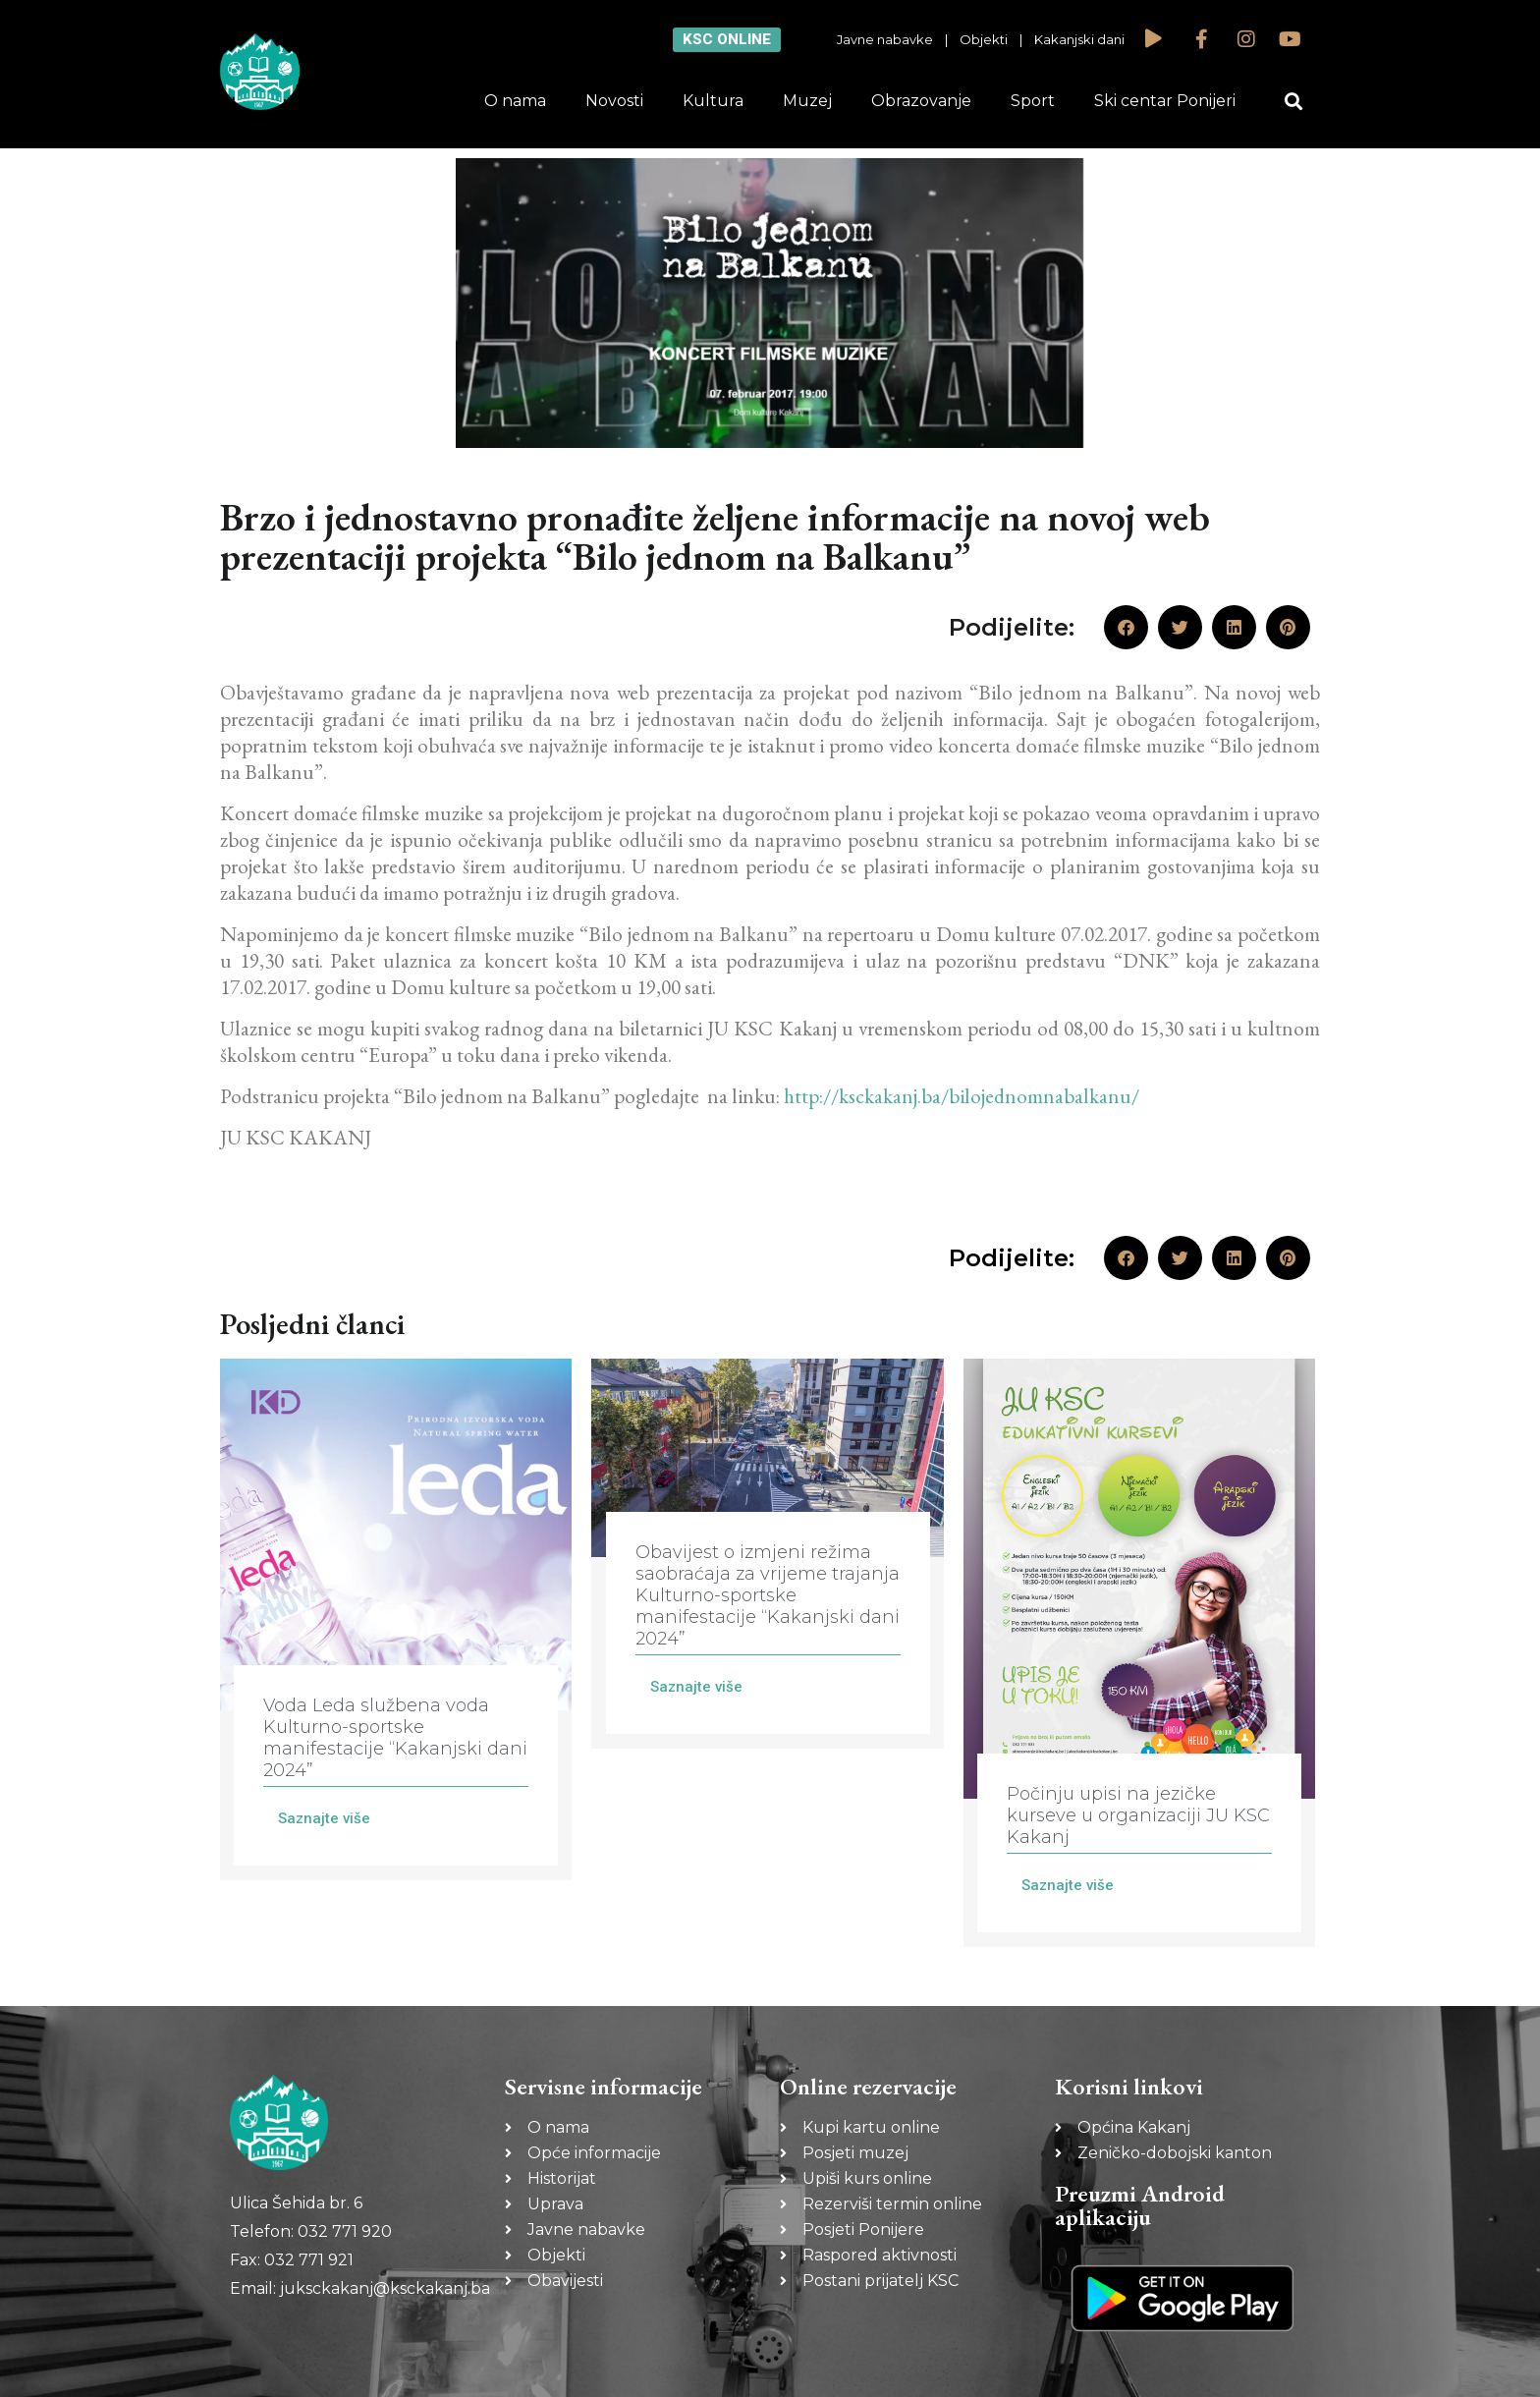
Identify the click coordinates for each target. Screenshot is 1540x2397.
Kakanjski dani (1079, 39)
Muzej (807, 100)
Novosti (614, 100)
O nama (515, 100)
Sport (1033, 100)
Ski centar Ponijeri (1165, 100)
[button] (1294, 101)
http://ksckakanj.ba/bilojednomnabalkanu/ (961, 1096)
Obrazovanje (921, 100)
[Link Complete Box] (396, 1619)
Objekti (984, 39)
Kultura (713, 100)
